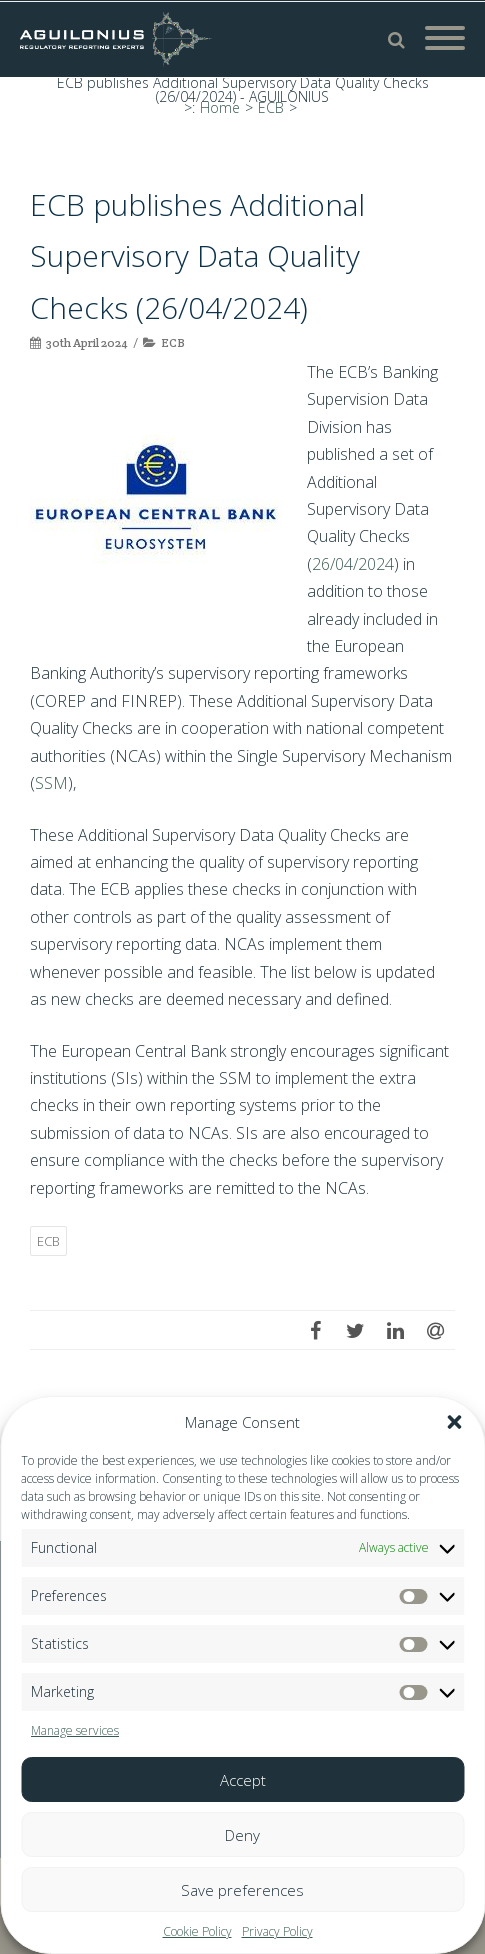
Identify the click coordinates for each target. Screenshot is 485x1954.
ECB (173, 342)
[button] (454, 1422)
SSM (51, 783)
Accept (243, 1780)
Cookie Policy (197, 1931)
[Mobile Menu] (445, 39)
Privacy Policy (277, 1931)
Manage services (75, 1730)
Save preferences (242, 1890)
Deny (242, 1835)
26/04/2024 (353, 564)
